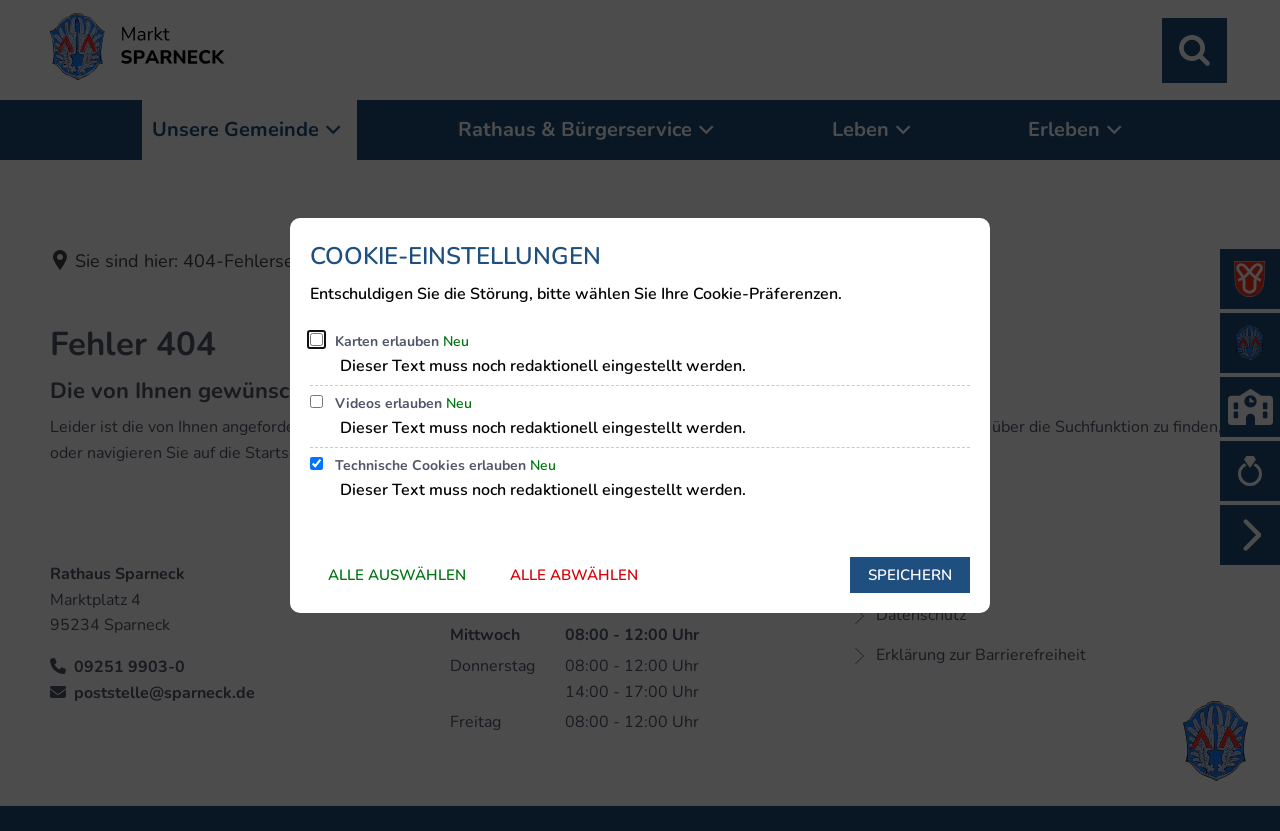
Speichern (910, 575)
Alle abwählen (574, 575)
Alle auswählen (397, 575)
